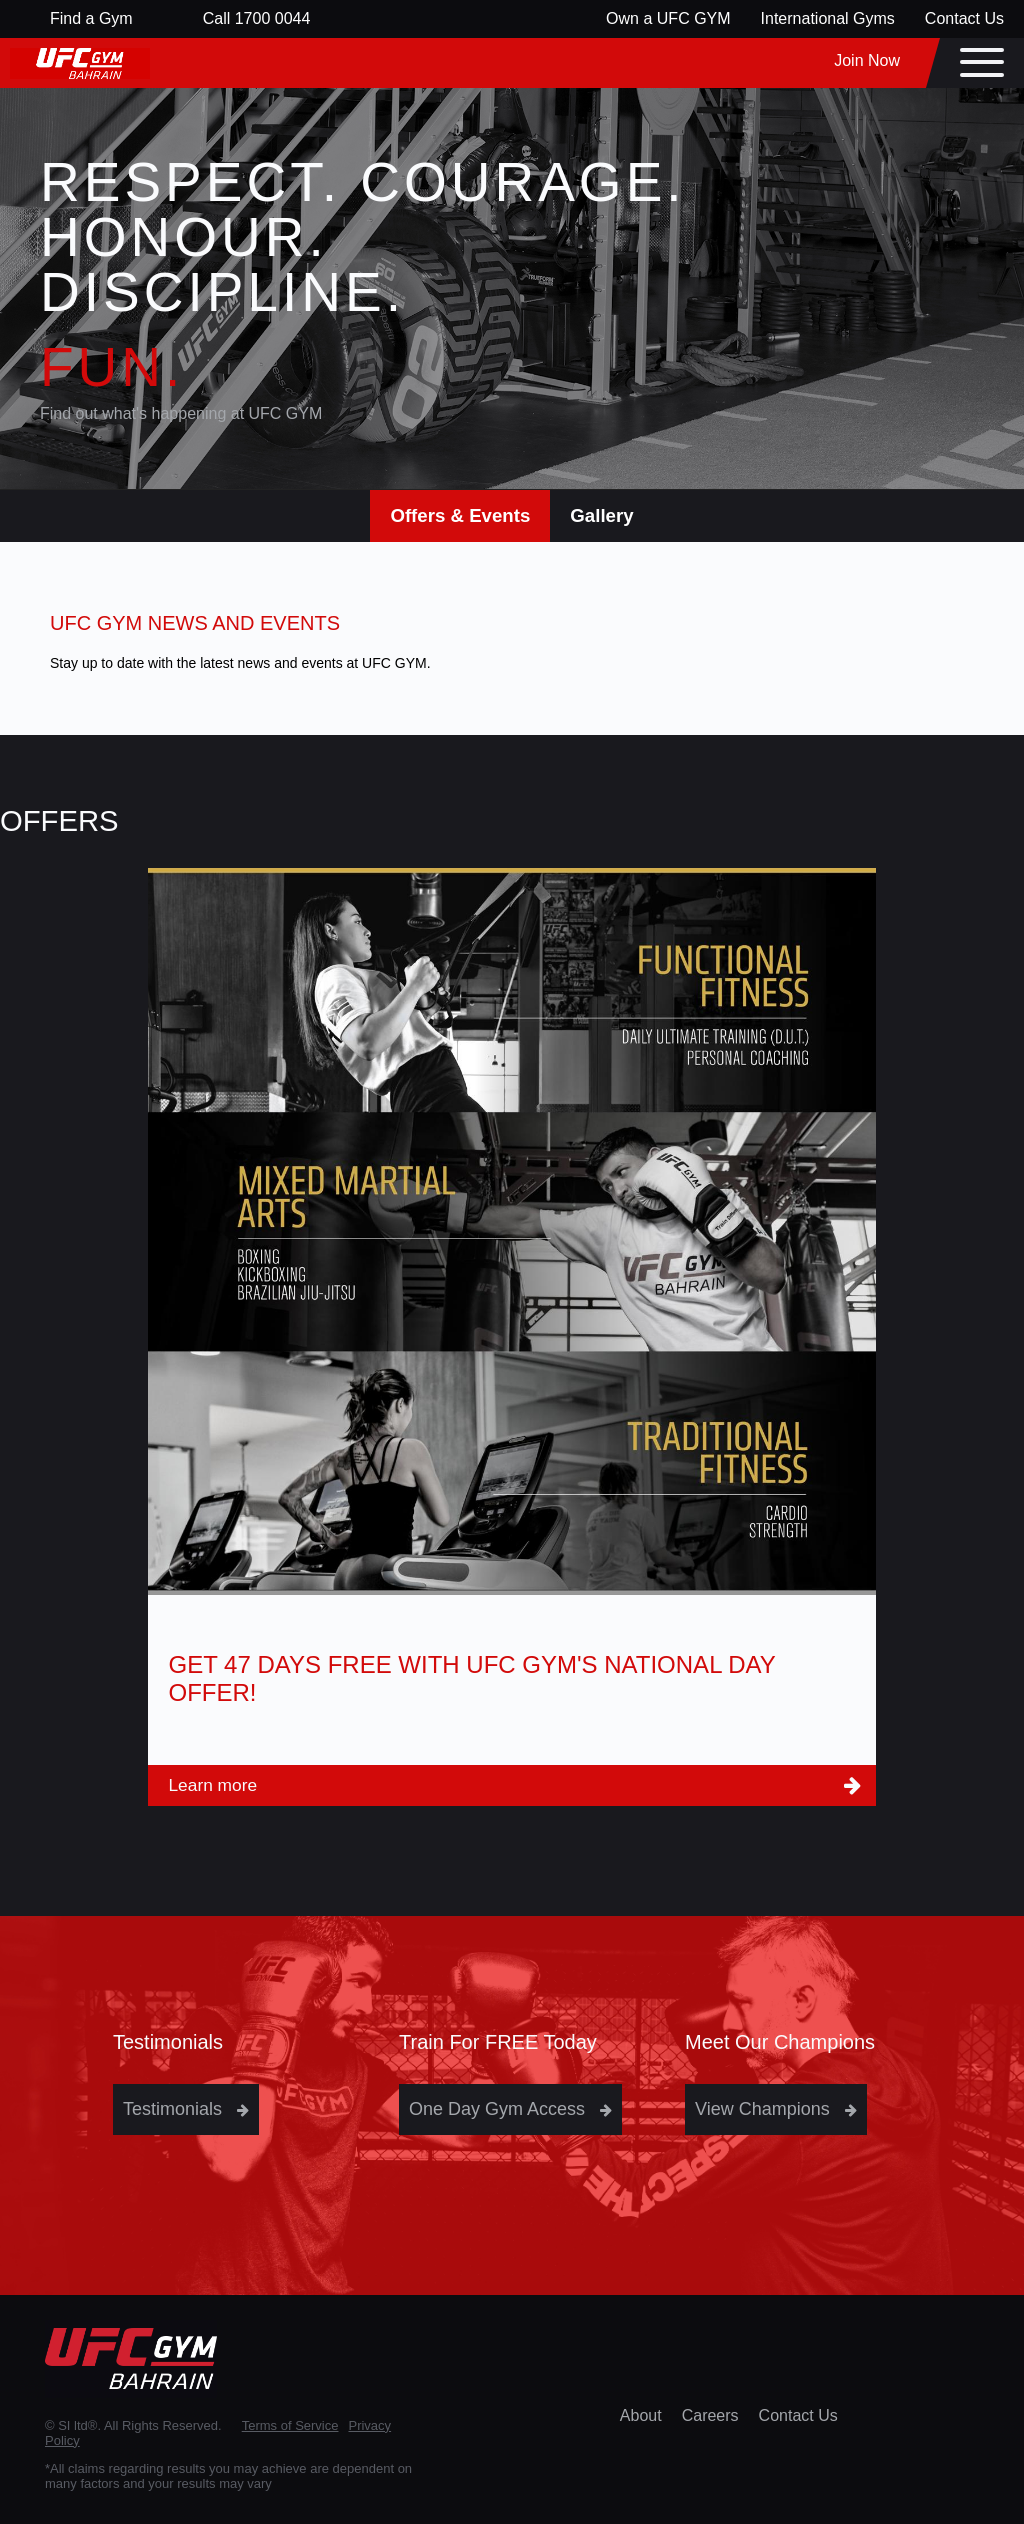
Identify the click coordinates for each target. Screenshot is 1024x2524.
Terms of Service (290, 2425)
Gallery (601, 515)
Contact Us (964, 18)
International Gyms (828, 18)
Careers (710, 2415)
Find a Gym (91, 18)
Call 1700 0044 (257, 18)
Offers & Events (460, 515)
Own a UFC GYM (668, 18)
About (641, 2415)
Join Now (867, 60)
